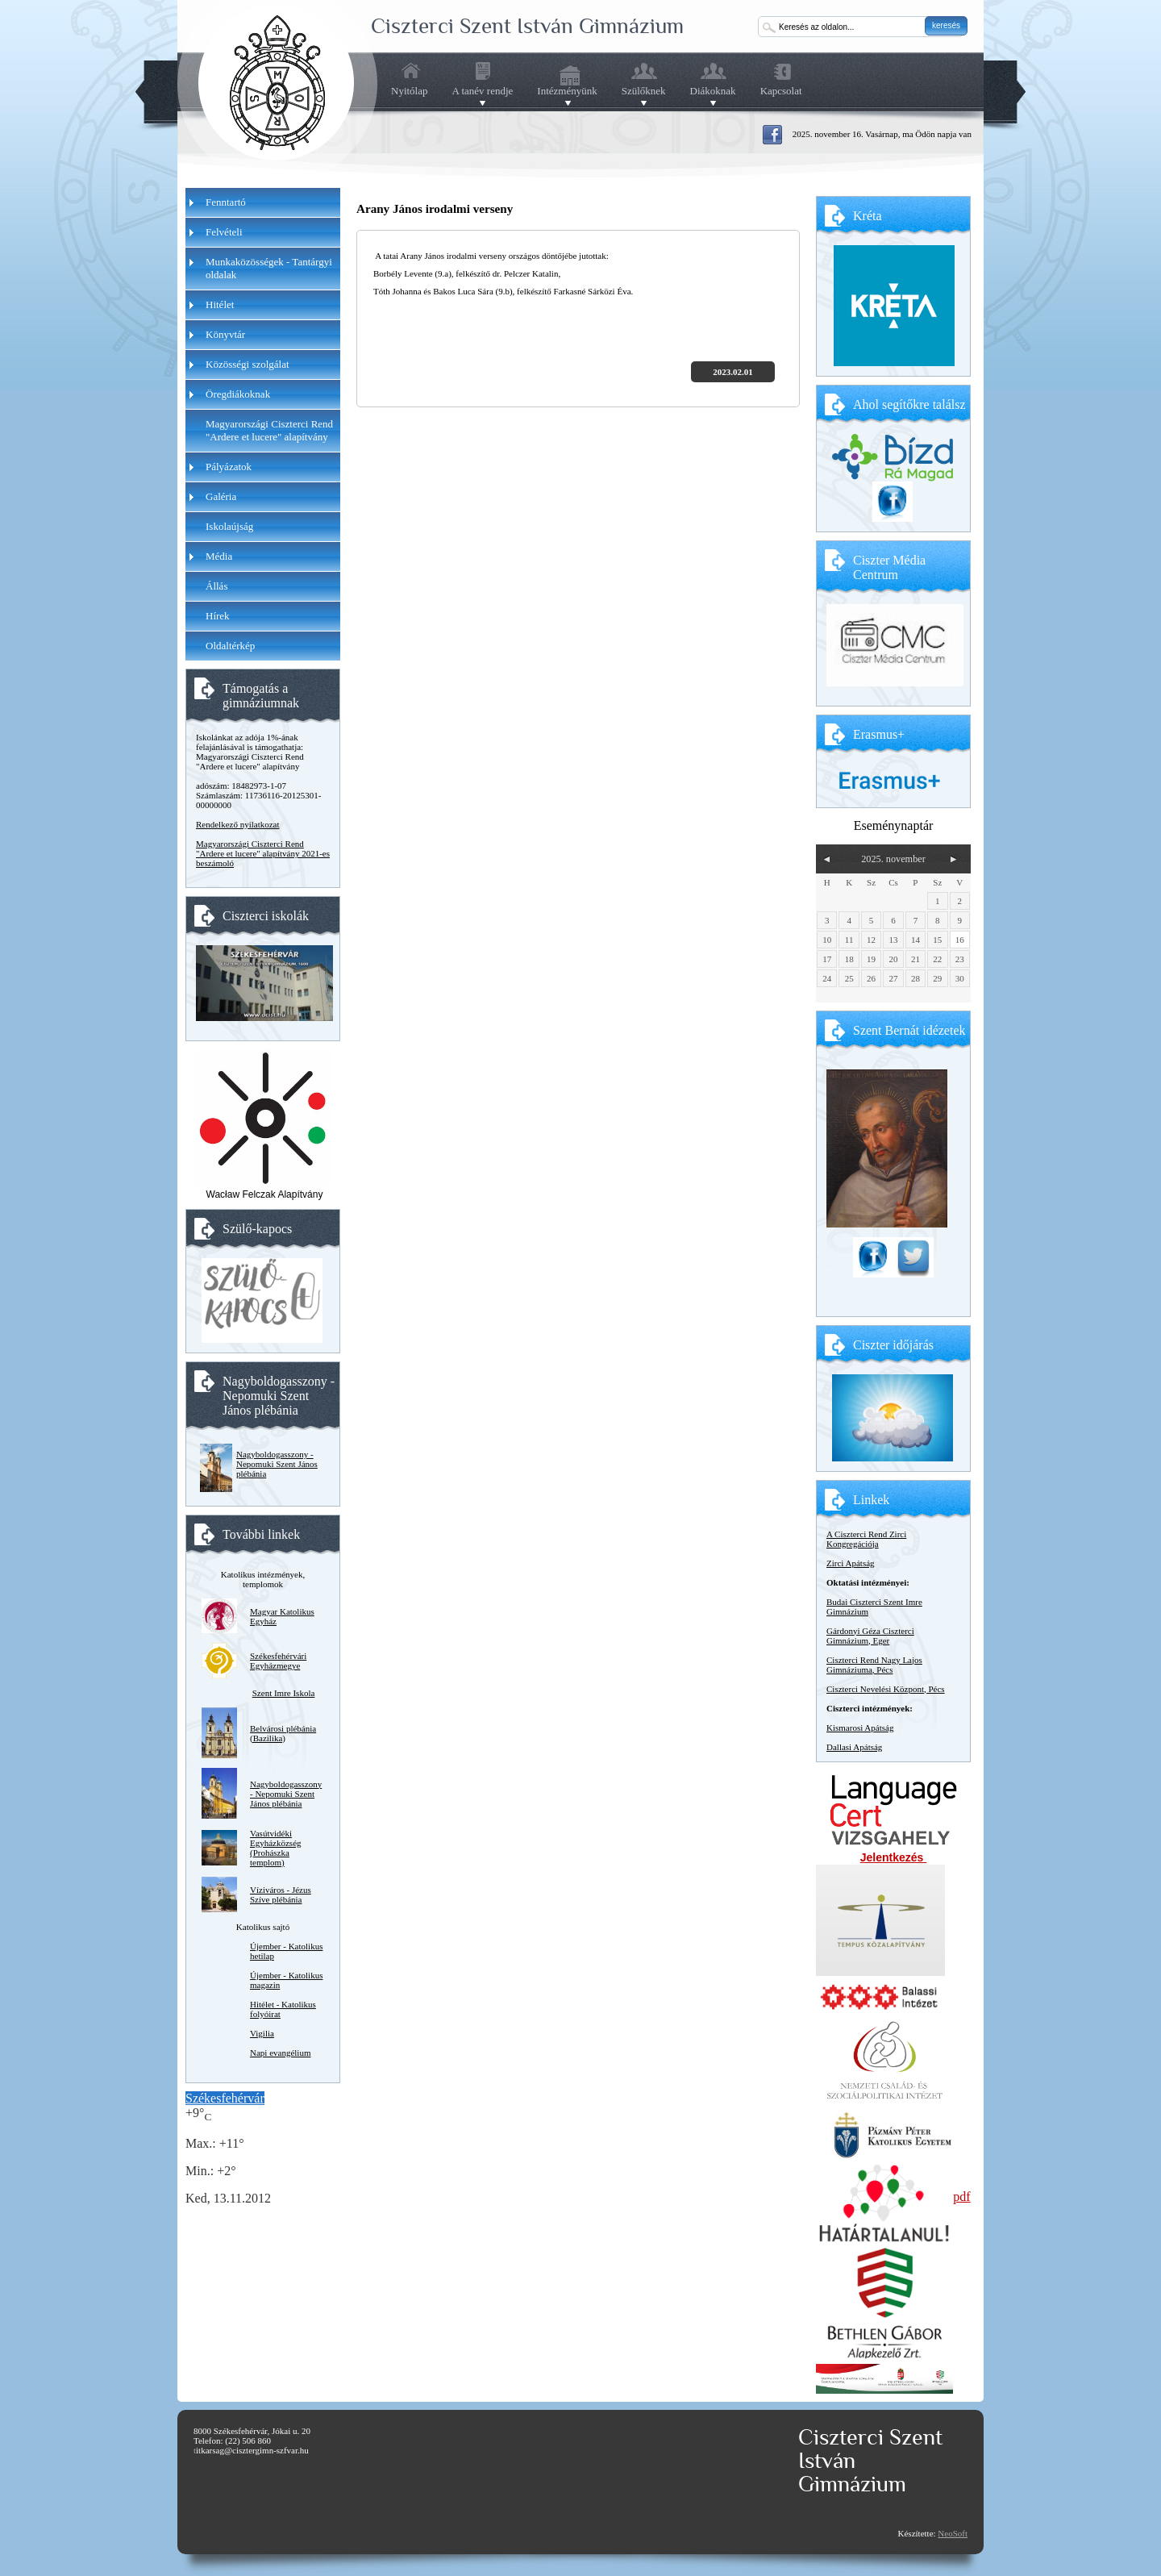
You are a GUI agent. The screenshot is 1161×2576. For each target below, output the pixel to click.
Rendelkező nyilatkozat (238, 824)
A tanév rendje (483, 91)
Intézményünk (567, 91)
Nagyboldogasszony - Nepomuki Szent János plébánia (277, 1463)
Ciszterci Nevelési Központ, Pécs (885, 1689)
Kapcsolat (781, 91)
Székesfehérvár (224, 2098)
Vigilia (262, 2033)
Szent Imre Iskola (283, 1693)
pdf (961, 2196)
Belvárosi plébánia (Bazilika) (283, 1733)
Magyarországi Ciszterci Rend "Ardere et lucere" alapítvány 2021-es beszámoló (263, 853)
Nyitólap (409, 91)
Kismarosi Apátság (859, 1727)
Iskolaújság (229, 526)
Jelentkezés (893, 1857)
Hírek (218, 616)
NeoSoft (953, 2533)
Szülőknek (644, 91)
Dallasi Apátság (854, 1747)
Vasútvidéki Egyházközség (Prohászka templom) (276, 1847)
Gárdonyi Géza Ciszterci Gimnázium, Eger (870, 1635)
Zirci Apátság (850, 1563)
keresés (946, 25)
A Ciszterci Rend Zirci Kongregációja (866, 1539)
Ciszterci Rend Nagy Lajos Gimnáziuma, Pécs (874, 1664)
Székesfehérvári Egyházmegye (278, 1660)
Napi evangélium (280, 2052)
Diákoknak (713, 91)
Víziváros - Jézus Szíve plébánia (280, 1894)
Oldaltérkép (230, 646)
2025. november (893, 859)
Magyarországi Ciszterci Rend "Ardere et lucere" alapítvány (269, 430)
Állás (216, 586)
